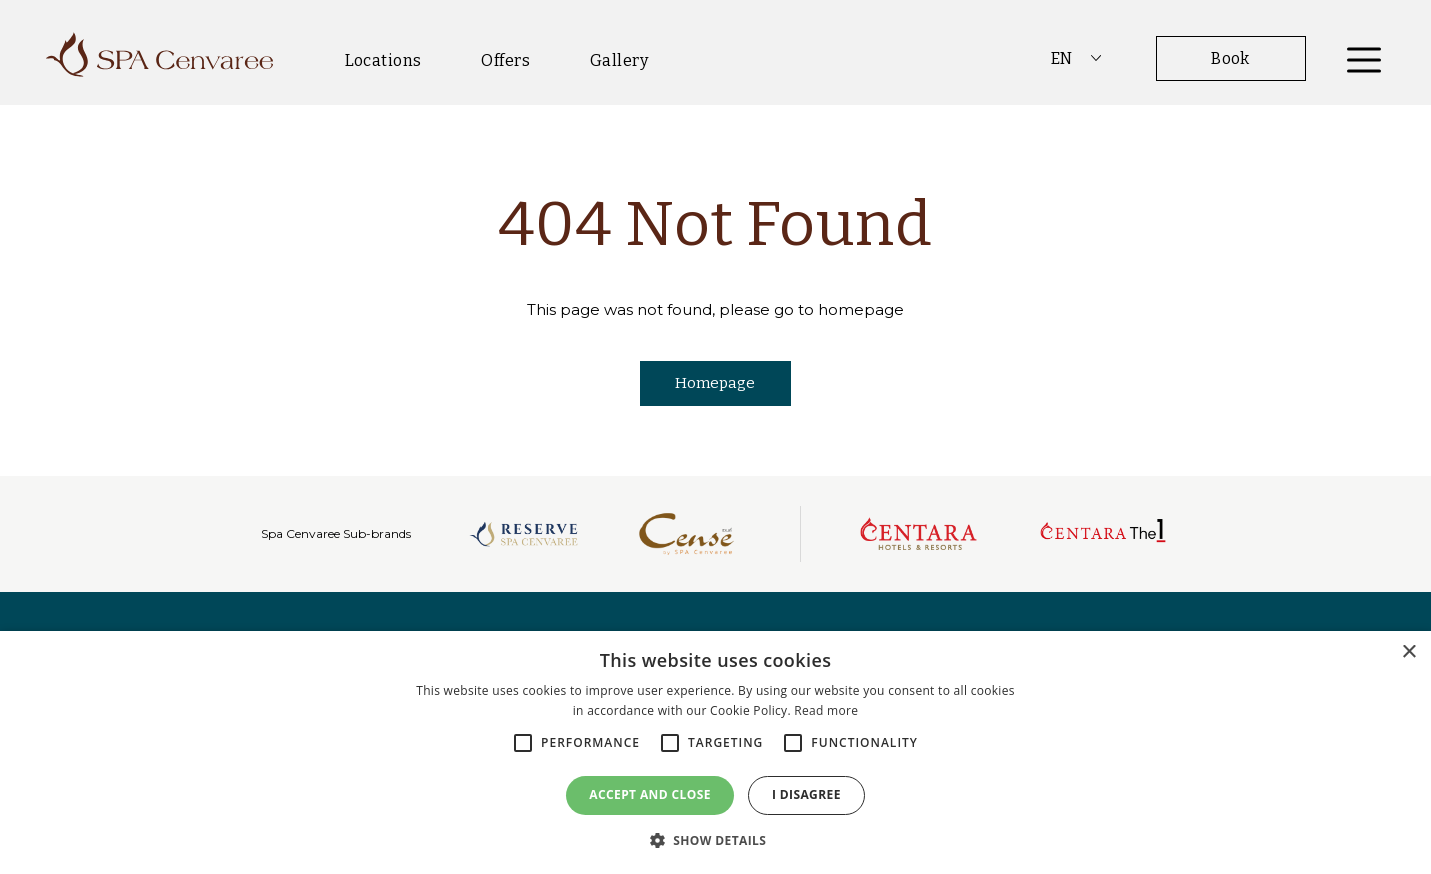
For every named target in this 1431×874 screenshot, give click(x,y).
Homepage (715, 383)
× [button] (1408, 652)
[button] (716, 840)
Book (1230, 58)
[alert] (715, 752)
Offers (505, 60)
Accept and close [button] (650, 794)
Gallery (619, 60)
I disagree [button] (806, 794)
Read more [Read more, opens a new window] (826, 710)
